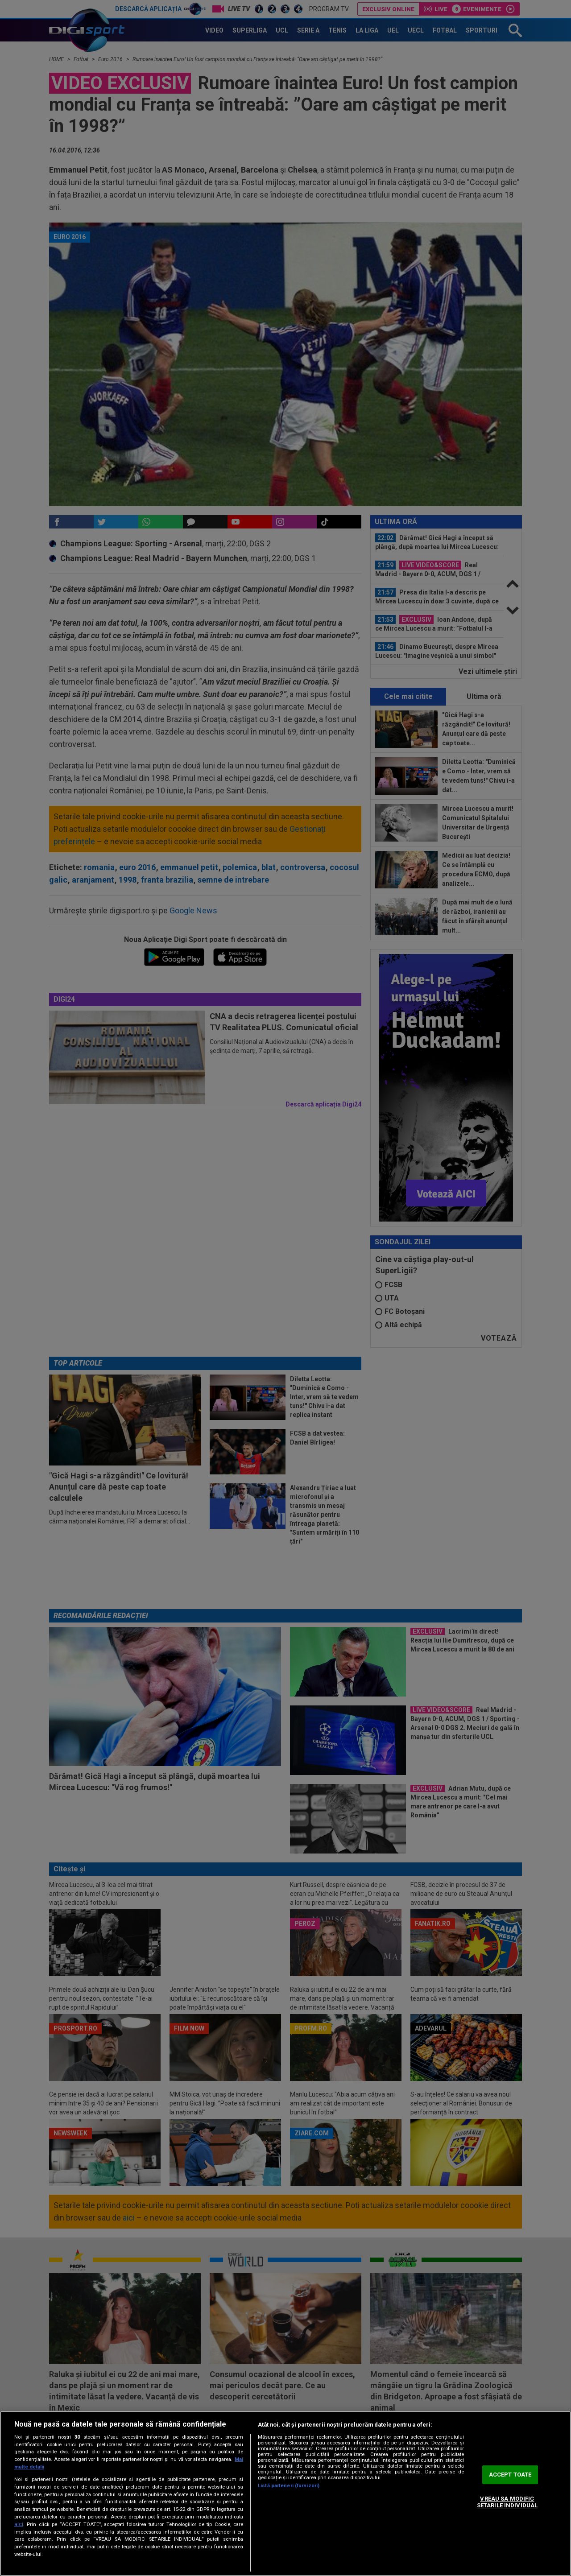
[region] (285, 2493)
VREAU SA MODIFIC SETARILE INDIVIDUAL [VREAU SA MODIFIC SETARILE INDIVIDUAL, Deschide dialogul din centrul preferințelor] (507, 2502)
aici (18, 2524)
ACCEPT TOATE (510, 2474)
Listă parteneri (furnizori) (288, 2486)
